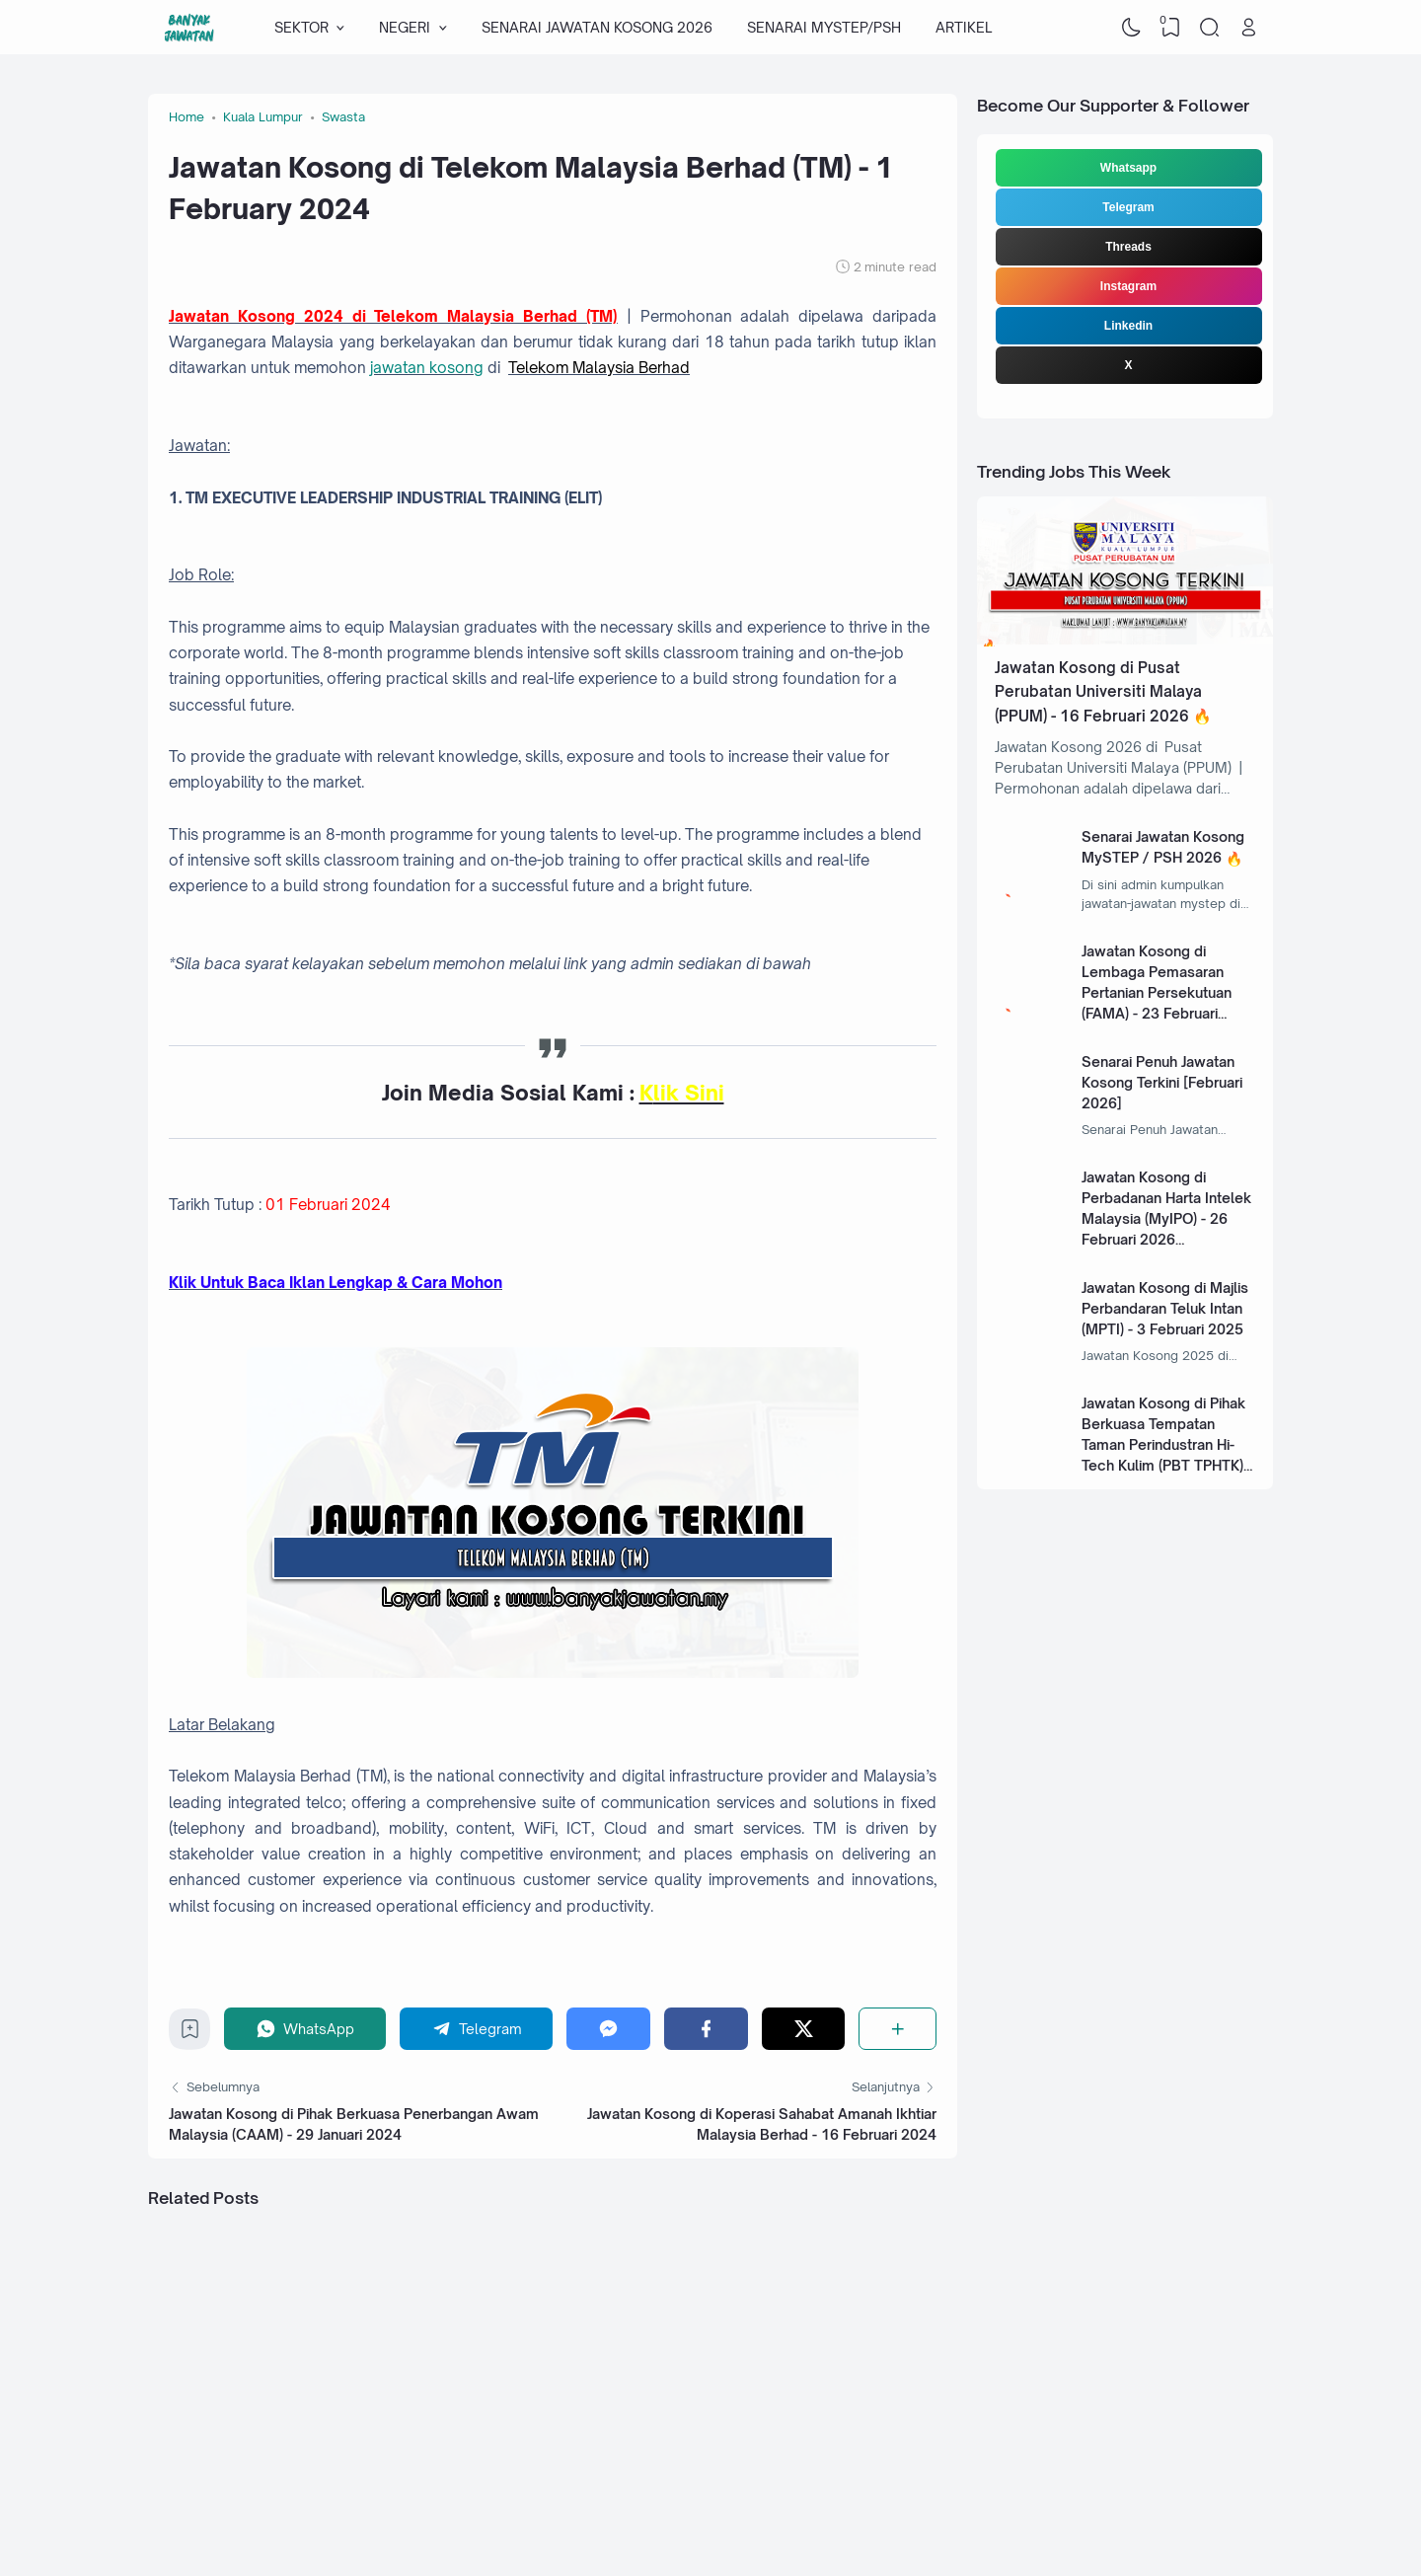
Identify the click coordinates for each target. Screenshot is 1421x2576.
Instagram (1128, 286)
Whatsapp (1128, 168)
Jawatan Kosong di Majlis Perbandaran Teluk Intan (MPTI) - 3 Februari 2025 (1165, 1308)
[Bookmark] (190, 2033)
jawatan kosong (427, 367)
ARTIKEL (963, 27)
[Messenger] (608, 2029)
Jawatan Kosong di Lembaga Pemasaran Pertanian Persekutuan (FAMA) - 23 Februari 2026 (1157, 992)
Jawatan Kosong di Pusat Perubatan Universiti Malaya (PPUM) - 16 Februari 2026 (1098, 691)
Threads (1128, 247)
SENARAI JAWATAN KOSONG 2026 (597, 27)
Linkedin (1128, 326)
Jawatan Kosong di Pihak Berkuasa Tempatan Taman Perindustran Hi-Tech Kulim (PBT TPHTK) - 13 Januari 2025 (1167, 1444)
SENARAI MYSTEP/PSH (824, 27)
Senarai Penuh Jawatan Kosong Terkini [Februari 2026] (1162, 1082)
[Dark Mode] (1132, 27)
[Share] (897, 2029)
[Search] (1210, 27)
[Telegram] (477, 2029)
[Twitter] (804, 2029)
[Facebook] (706, 2029)
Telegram (1128, 207)
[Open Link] (1248, 27)
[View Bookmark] (1170, 27)
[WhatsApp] (305, 2029)
